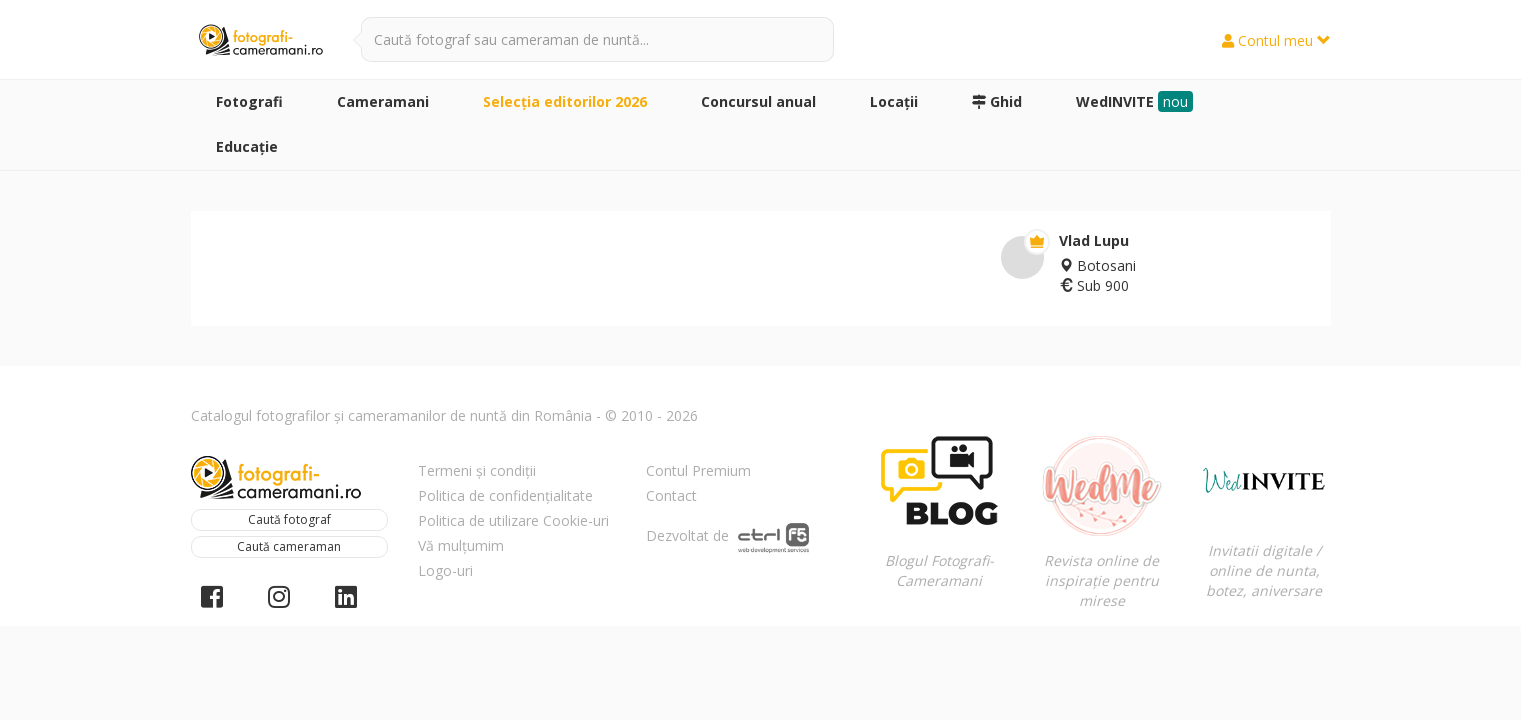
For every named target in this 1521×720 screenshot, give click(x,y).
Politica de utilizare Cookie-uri (513, 520)
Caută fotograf (289, 519)
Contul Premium (698, 470)
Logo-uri (445, 570)
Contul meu (1276, 40)
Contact (671, 495)
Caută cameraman (289, 546)
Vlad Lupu (1094, 240)
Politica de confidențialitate (505, 495)
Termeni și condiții (477, 470)
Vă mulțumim (461, 545)
